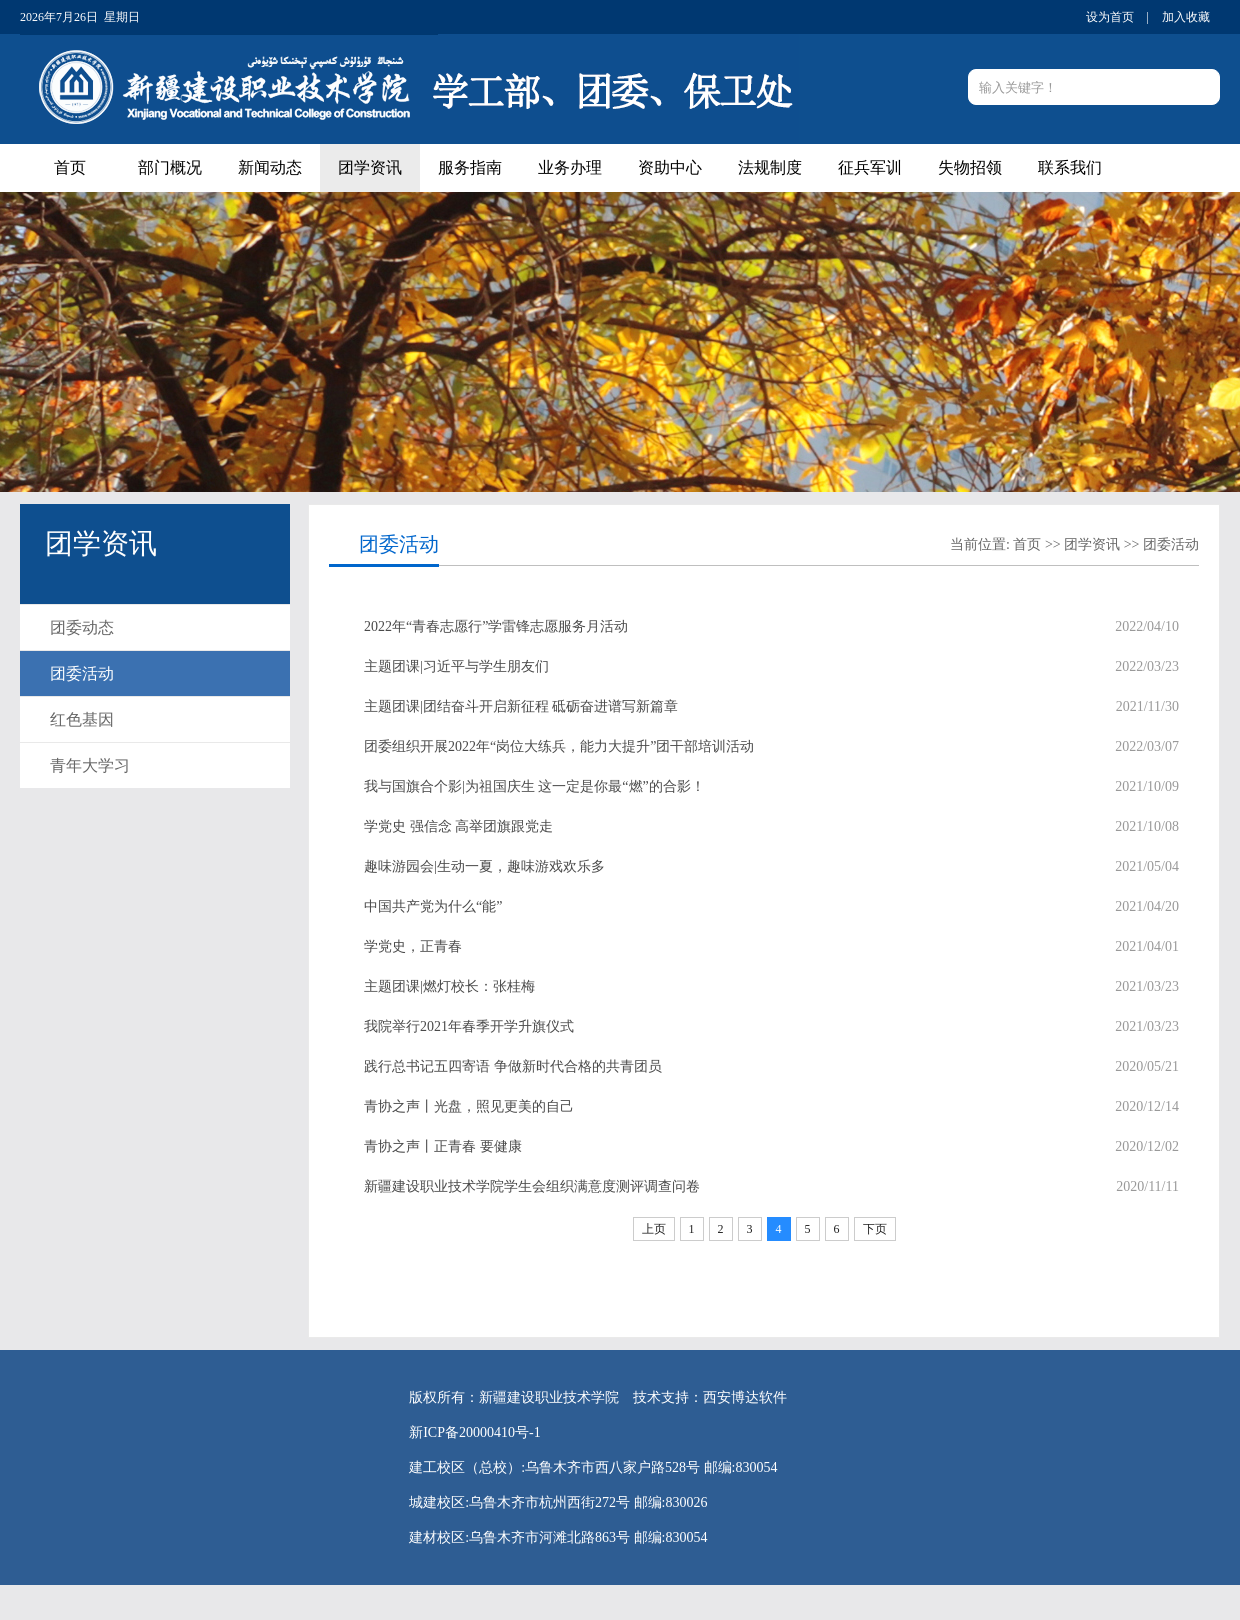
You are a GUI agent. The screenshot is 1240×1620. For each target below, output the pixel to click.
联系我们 (1070, 167)
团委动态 (82, 627)
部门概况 (170, 167)
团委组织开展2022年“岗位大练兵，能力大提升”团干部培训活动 (559, 746)
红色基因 (82, 719)
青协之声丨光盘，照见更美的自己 (469, 1106)
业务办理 (570, 167)
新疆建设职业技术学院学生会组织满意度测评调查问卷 (532, 1186)
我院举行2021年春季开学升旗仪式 (469, 1026)
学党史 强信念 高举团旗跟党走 (458, 826)
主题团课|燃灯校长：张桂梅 (449, 986)
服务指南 (470, 167)
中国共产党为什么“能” (433, 906)
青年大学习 (90, 765)
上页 (654, 1229)
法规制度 (770, 167)
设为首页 (1110, 17)
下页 (875, 1229)
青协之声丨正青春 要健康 (443, 1146)
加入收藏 (1186, 17)
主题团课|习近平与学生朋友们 (456, 666)
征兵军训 (870, 167)
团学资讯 (370, 167)
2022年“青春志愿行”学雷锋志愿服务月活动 (496, 626)
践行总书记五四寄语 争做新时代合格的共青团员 (513, 1066)
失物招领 (970, 167)
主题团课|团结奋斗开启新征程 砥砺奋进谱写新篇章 (521, 706)
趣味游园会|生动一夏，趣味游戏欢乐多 (484, 866)
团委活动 (82, 673)
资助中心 (670, 167)
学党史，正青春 (413, 946)
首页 (70, 167)
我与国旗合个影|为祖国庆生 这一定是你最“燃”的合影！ (534, 786)
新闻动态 (270, 167)
